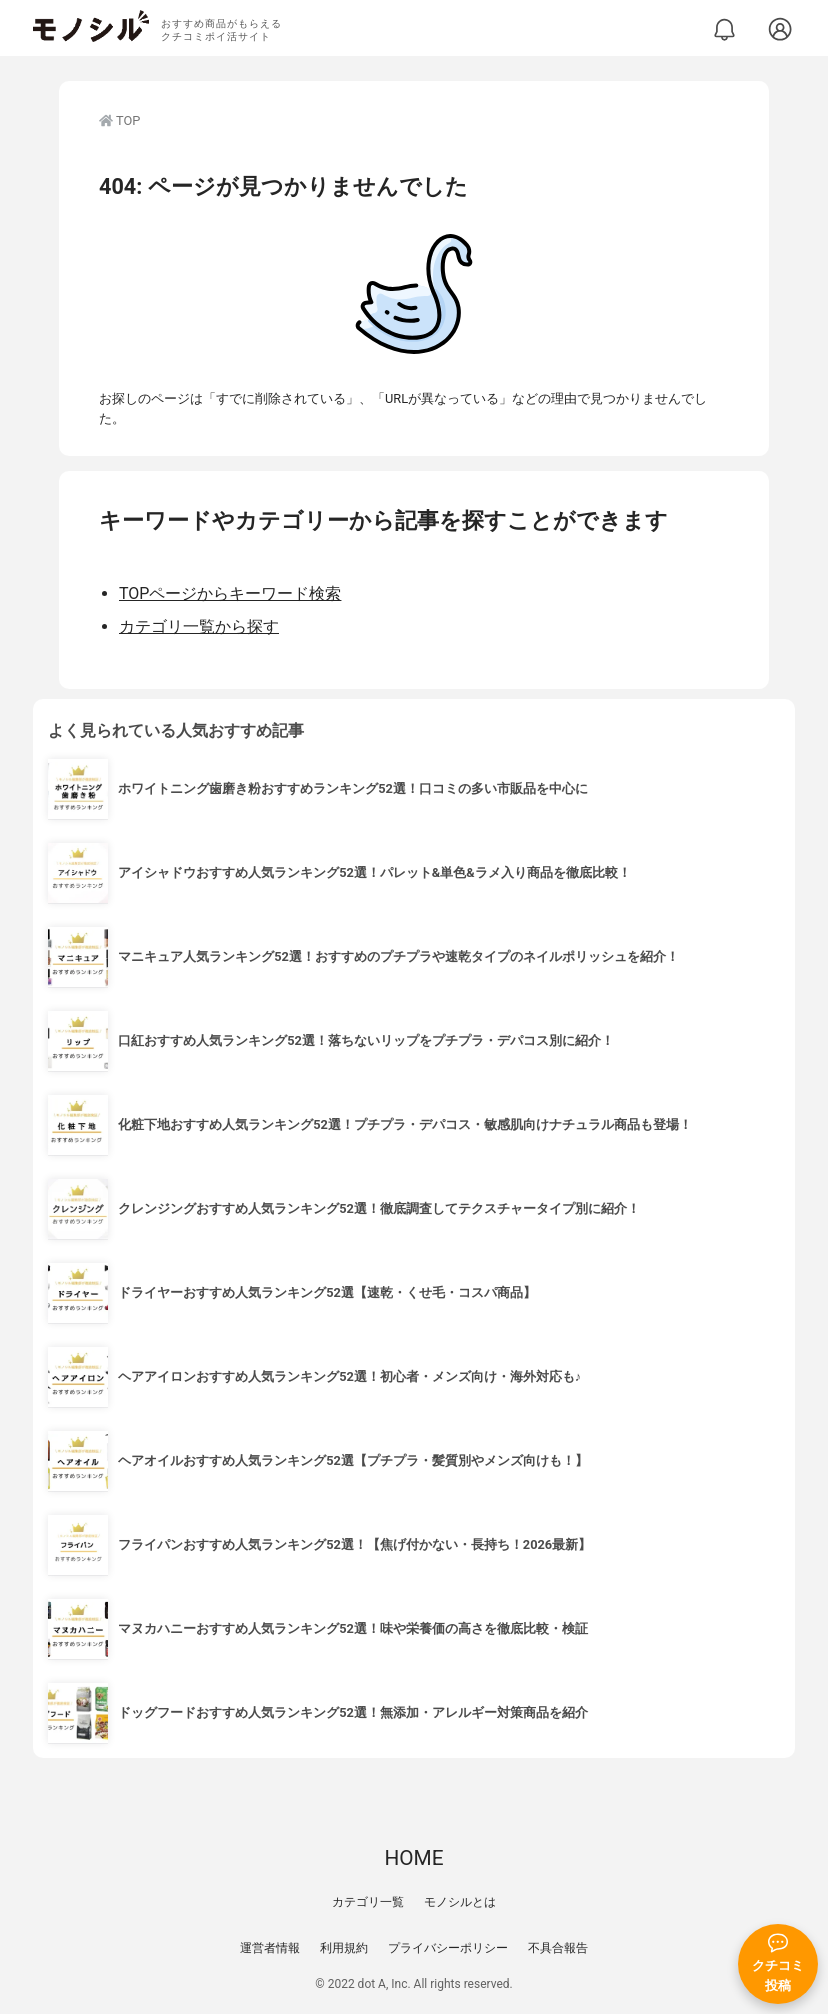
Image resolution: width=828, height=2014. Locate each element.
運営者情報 (270, 1948)
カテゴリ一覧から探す (199, 626)
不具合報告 (558, 1948)
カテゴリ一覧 (368, 1902)
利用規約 (344, 1948)
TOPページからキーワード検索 (230, 593)
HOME (413, 1858)
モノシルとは (460, 1902)
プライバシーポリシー (448, 1948)
